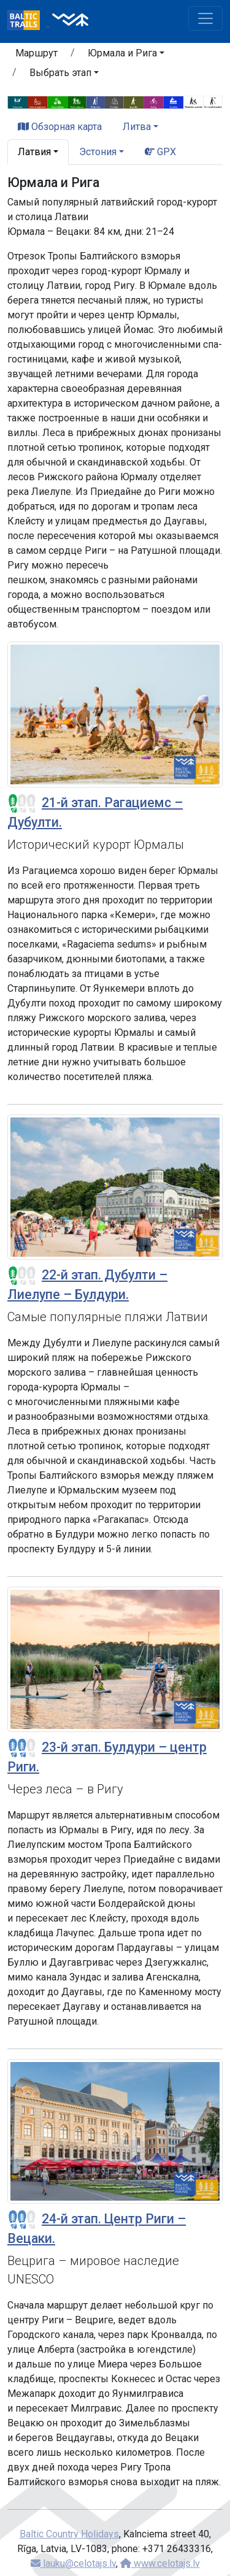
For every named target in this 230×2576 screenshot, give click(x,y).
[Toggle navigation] (205, 18)
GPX (160, 152)
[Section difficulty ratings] (22, 803)
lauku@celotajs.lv (73, 2563)
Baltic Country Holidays (69, 2534)
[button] (126, 55)
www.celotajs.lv (160, 2563)
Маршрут (36, 53)
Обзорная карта (60, 126)
